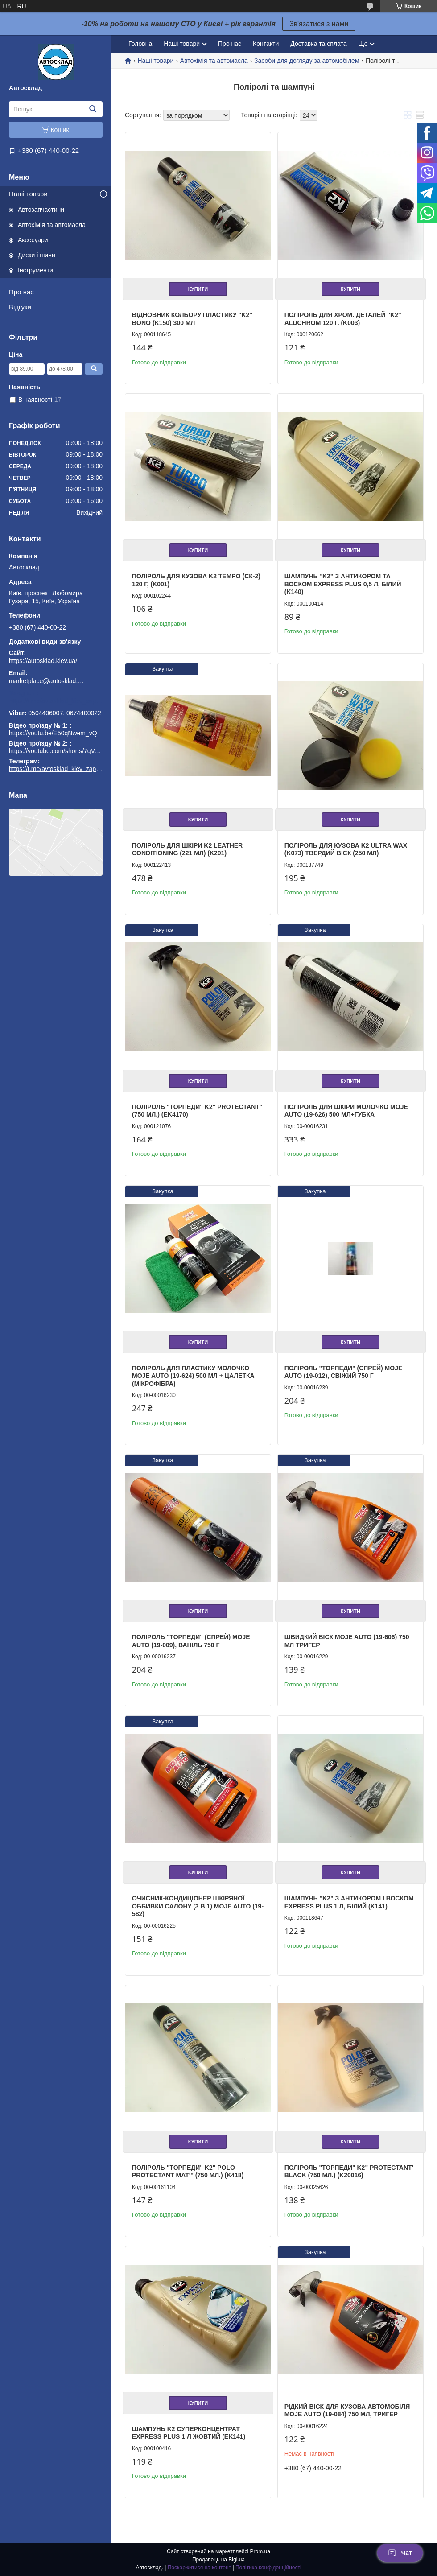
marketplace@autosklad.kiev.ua (47, 680)
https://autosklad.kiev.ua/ (43, 660)
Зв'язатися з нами (319, 24)
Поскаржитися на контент (199, 2567)
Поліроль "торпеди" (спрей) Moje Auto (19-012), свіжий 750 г (343, 1372)
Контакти (266, 43)
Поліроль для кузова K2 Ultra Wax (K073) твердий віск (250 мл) (345, 849)
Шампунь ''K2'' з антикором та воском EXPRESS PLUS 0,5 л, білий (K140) (342, 584)
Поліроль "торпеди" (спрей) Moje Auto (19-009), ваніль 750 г (191, 1641)
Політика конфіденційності (268, 2567)
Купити (198, 289)
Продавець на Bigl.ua (218, 2559)
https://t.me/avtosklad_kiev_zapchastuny (56, 701)
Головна (140, 43)
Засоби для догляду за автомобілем (306, 61)
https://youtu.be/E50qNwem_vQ (53, 733)
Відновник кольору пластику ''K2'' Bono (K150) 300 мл (192, 318)
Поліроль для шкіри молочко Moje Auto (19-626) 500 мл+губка (346, 1110)
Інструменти (35, 270)
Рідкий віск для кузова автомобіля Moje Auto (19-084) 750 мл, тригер (347, 2410)
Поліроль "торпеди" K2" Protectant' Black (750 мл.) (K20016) (348, 2171)
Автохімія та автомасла (52, 224)
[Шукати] (92, 109)
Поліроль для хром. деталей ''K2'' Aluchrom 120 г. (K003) (342, 318)
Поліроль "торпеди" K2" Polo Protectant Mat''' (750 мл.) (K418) (187, 2171)
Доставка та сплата (318, 43)
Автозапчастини (41, 209)
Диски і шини (36, 255)
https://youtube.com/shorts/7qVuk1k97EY (66, 750)
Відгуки (20, 307)
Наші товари (28, 194)
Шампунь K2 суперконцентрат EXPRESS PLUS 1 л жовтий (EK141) (188, 2432)
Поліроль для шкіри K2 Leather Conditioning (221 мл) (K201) (187, 849)
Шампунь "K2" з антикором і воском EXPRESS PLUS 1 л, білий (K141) (349, 1902)
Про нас (21, 292)
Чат (400, 2553)
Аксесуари (33, 239)
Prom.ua (260, 2551)
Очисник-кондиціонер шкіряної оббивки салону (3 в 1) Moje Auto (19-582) (198, 1906)
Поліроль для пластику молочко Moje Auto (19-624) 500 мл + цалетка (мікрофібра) (193, 1375)
